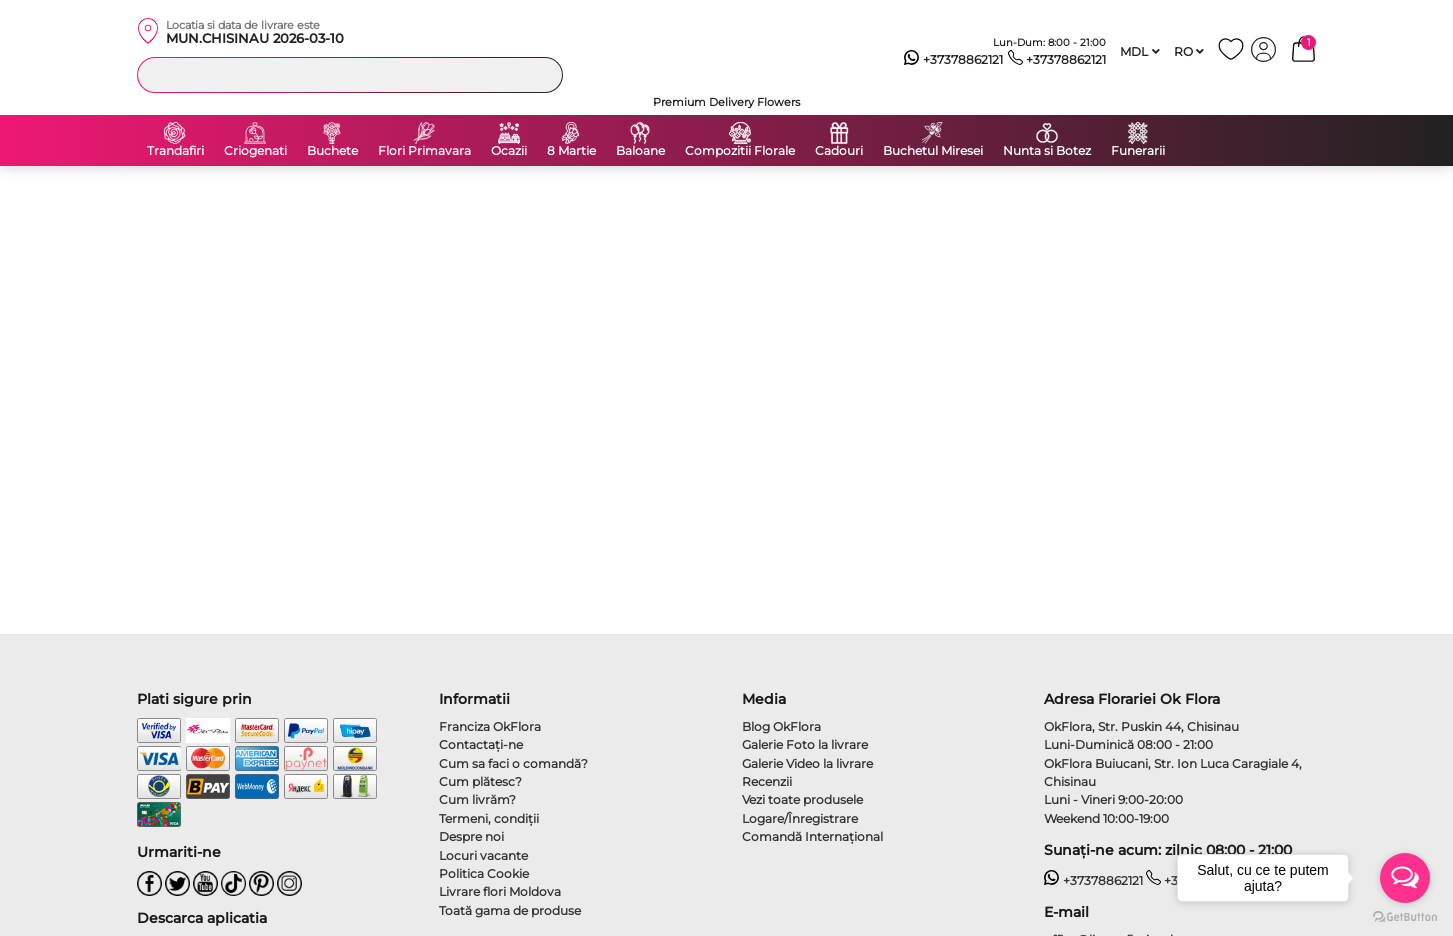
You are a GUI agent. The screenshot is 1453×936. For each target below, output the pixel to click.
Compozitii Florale (740, 151)
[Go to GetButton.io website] (1405, 916)
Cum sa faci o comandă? (513, 763)
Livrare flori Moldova (500, 891)
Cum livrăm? (477, 799)
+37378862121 (953, 60)
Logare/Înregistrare (800, 818)
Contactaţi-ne (481, 744)
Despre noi (471, 836)
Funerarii (1138, 151)
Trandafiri (175, 151)
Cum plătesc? (480, 781)
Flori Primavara (424, 151)
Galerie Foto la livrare (805, 744)
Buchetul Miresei (933, 151)
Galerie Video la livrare (807, 763)
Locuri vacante (483, 855)
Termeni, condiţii (489, 818)
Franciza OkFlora (490, 726)
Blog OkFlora (781, 726)
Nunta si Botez (1047, 151)
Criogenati (255, 151)
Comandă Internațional (812, 836)
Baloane (640, 151)
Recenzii (767, 781)
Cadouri (839, 151)
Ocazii (509, 151)
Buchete (332, 151)
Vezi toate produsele (802, 799)
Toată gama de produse (510, 910)
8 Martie (571, 151)
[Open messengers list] (1405, 878)
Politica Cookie (484, 873)
